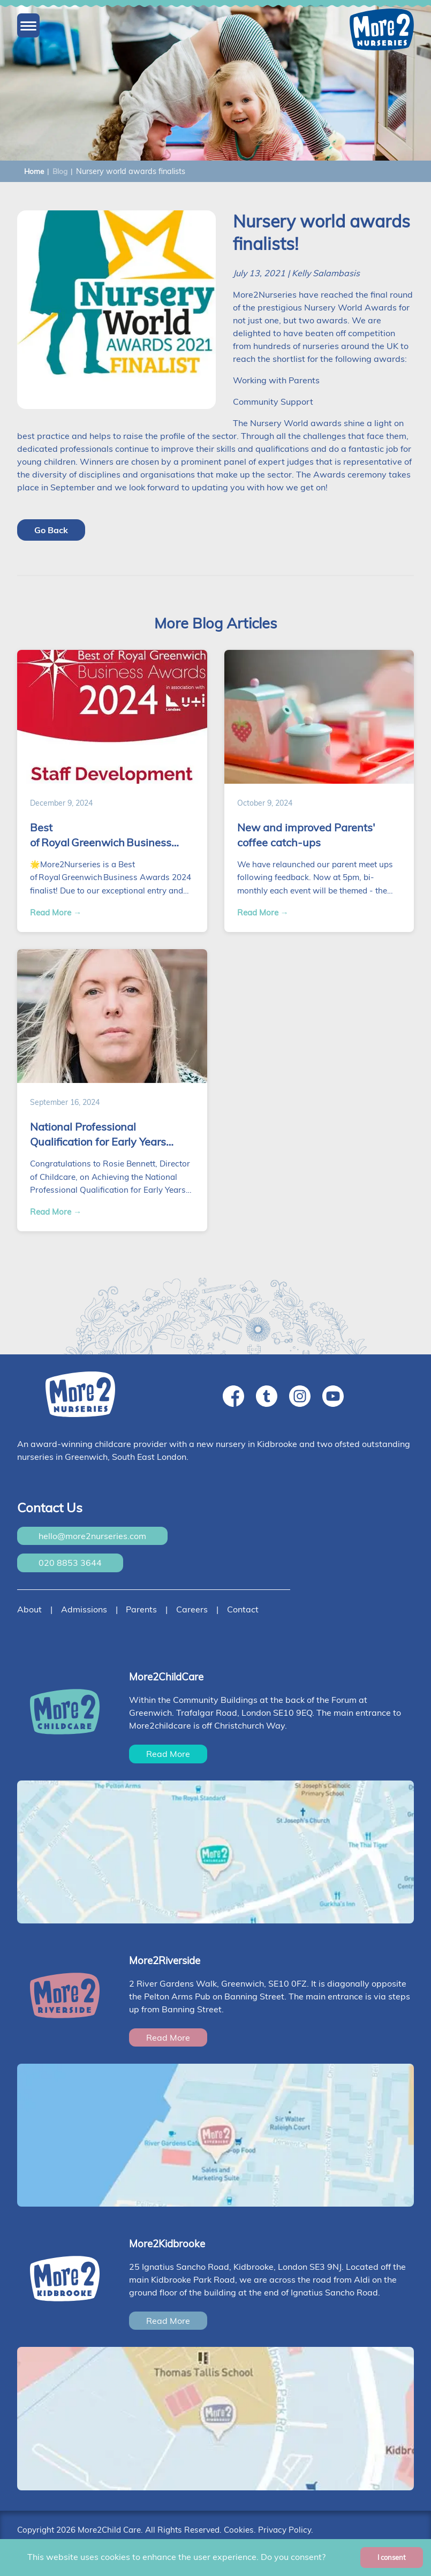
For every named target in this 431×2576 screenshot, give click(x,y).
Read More (168, 1753)
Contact (243, 1609)
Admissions (84, 1609)
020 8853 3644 (70, 1562)
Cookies (239, 2530)
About (29, 1609)
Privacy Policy (284, 2530)
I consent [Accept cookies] (391, 2557)
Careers (192, 1609)
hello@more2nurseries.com (92, 1536)
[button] (28, 25)
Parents (141, 1609)
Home (34, 171)
